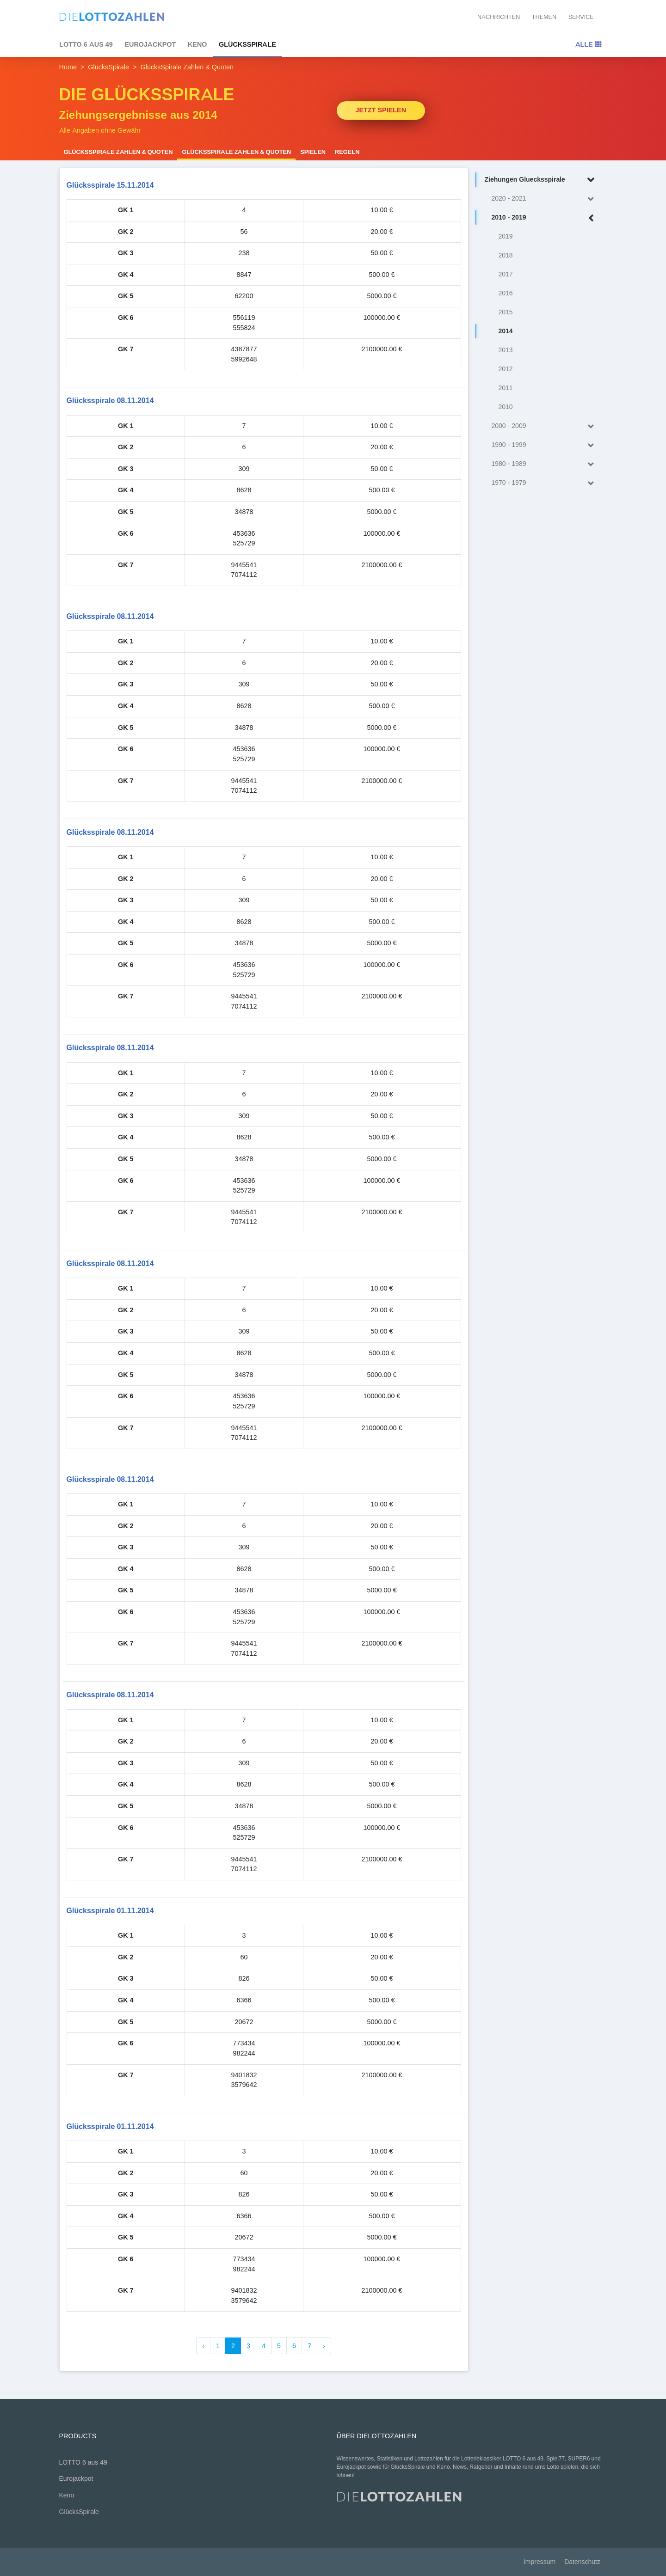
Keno (197, 44)
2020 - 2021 (545, 199)
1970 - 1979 (545, 483)
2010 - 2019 (545, 218)
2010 (506, 407)
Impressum (539, 2562)
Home (68, 67)
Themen (544, 17)
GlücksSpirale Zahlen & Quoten (118, 152)
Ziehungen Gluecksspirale (541, 180)
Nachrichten (498, 17)
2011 (506, 388)
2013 (506, 350)
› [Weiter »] (324, 2345)
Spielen (313, 152)
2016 (506, 293)
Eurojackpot (150, 44)
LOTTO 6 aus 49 (86, 44)
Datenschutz (582, 2562)
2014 (506, 331)
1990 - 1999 (545, 445)
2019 (506, 236)
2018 (506, 255)
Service (581, 17)
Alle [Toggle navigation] (588, 44)
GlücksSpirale (247, 44)
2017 (506, 274)
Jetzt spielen (381, 110)
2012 (506, 369)
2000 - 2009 (545, 426)
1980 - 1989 (545, 464)
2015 (506, 312)
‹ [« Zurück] (203, 2345)
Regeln (347, 152)
